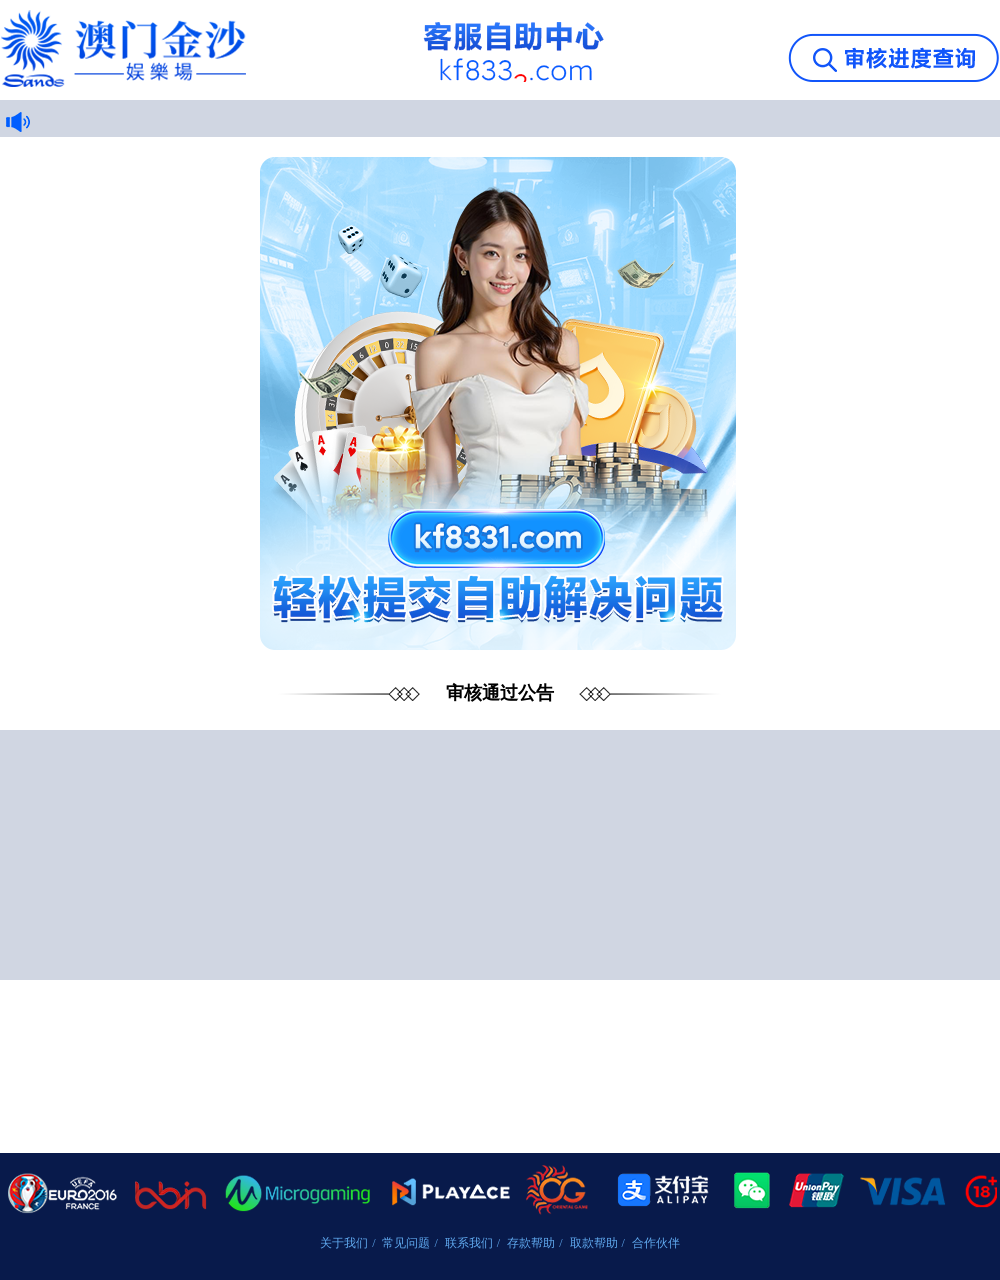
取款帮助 (594, 1243)
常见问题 (406, 1243)
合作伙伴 (656, 1243)
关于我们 (344, 1243)
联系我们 (469, 1243)
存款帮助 (531, 1243)
